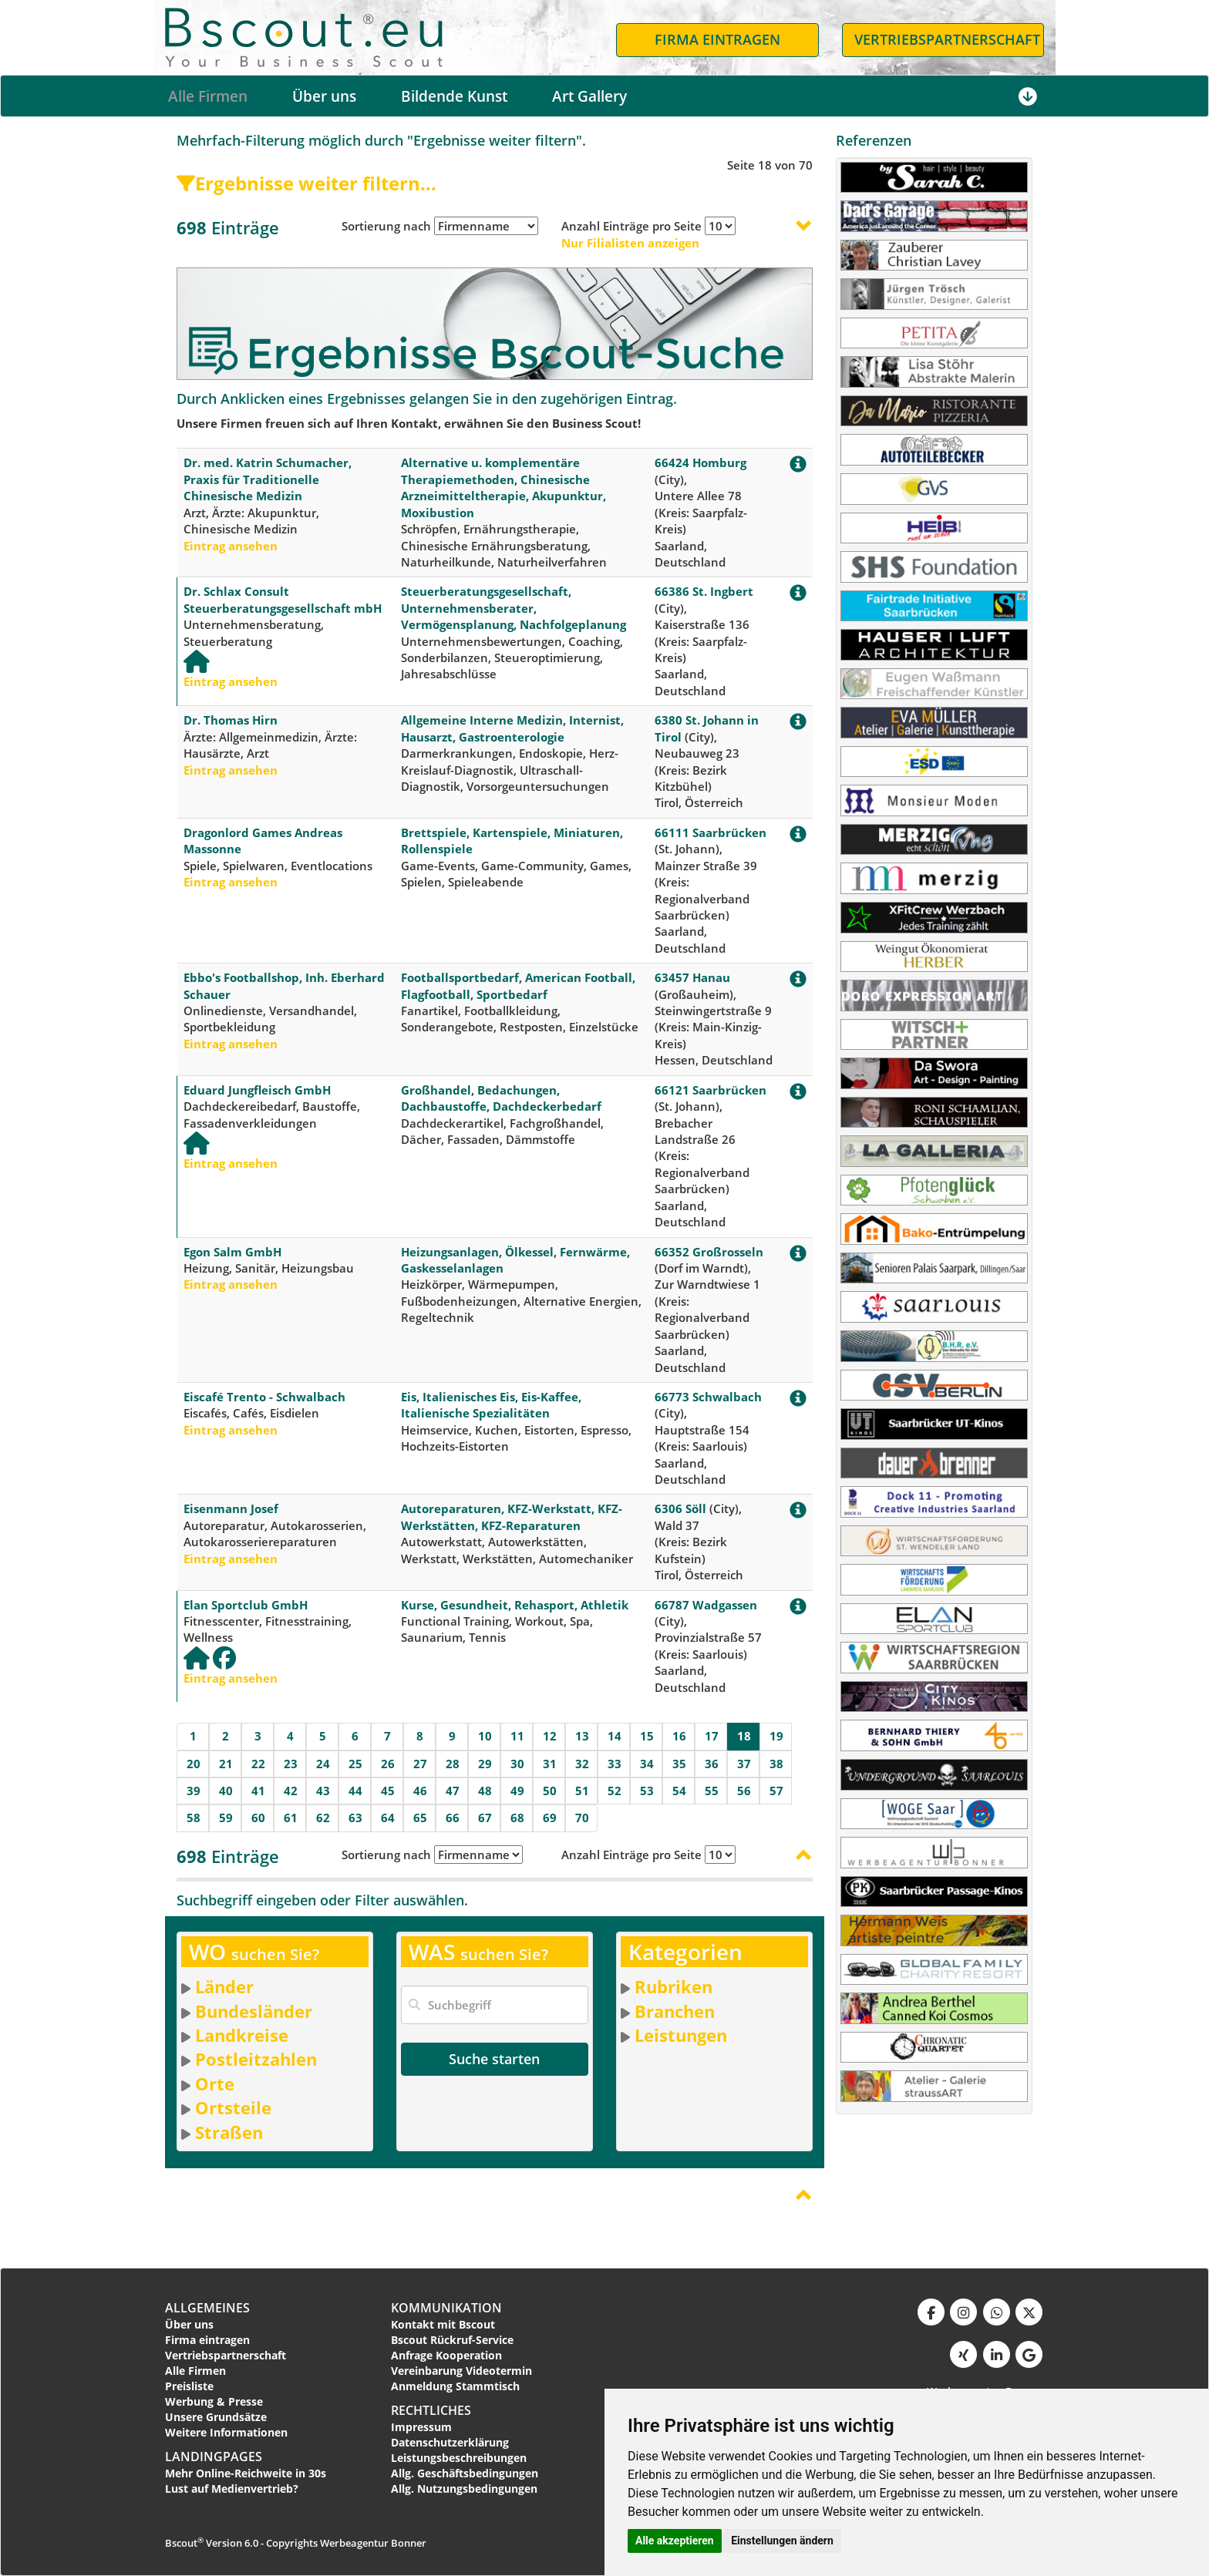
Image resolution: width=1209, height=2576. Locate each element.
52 (614, 1790)
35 (679, 1763)
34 (647, 1763)
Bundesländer (253, 2011)
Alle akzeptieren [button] (674, 2540)
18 (744, 1736)
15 (647, 1736)
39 (193, 1790)
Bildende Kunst (454, 96)
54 (679, 1790)
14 (614, 1736)
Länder (224, 1986)
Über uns (324, 96)
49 (517, 1790)
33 (614, 1763)
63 (355, 1817)
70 (582, 1817)
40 (226, 1790)
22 (258, 1763)
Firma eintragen (207, 2339)
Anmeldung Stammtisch (455, 2386)
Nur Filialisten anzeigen (630, 243)
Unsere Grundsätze (216, 2417)
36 (712, 1763)
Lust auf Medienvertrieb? (231, 2488)
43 (323, 1790)
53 (647, 1790)
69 (550, 1817)
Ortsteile (233, 2107)
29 (485, 1763)
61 (291, 1817)
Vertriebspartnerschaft (225, 2355)
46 (420, 1790)
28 (453, 1763)
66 (453, 1817)
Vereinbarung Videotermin (461, 2370)
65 (420, 1817)
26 (388, 1763)
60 (258, 1817)
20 (193, 1763)
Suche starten (494, 2059)
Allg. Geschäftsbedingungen (464, 2473)
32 (582, 1763)
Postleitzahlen (256, 2058)
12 (550, 1736)
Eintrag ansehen (231, 545)
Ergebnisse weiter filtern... (306, 183)
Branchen (675, 2011)
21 (226, 1763)
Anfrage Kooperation (446, 2355)
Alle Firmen (208, 96)
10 (485, 1736)
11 (517, 1736)
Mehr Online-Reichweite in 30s (245, 2473)
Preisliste (189, 2386)
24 (323, 1763)
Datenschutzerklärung (450, 2442)
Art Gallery (589, 96)
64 (388, 1817)
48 (485, 1790)
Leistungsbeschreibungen (459, 2457)
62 (323, 1817)
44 (355, 1790)
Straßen (229, 2132)
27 (420, 1763)
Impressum (421, 2427)
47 (453, 1790)
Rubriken (673, 1986)
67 (485, 1817)
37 (744, 1763)
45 (388, 1790)
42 (291, 1790)
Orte (214, 2083)
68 (517, 1817)
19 (776, 1736)
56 (744, 1790)
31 (550, 1763)
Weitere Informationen (226, 2432)
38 (776, 1763)
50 (550, 1790)
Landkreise (241, 2034)
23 (291, 1763)
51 (582, 1790)
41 (258, 1790)
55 (712, 1790)
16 (679, 1736)
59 (226, 1817)
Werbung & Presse (214, 2401)
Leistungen (681, 2034)
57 (776, 1790)
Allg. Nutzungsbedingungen (464, 2488)
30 (517, 1763)
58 (193, 1817)
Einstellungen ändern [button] (782, 2540)
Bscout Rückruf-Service (452, 2339)
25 (355, 1763)
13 (582, 1736)
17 (712, 1736)
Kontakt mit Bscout (443, 2324)
